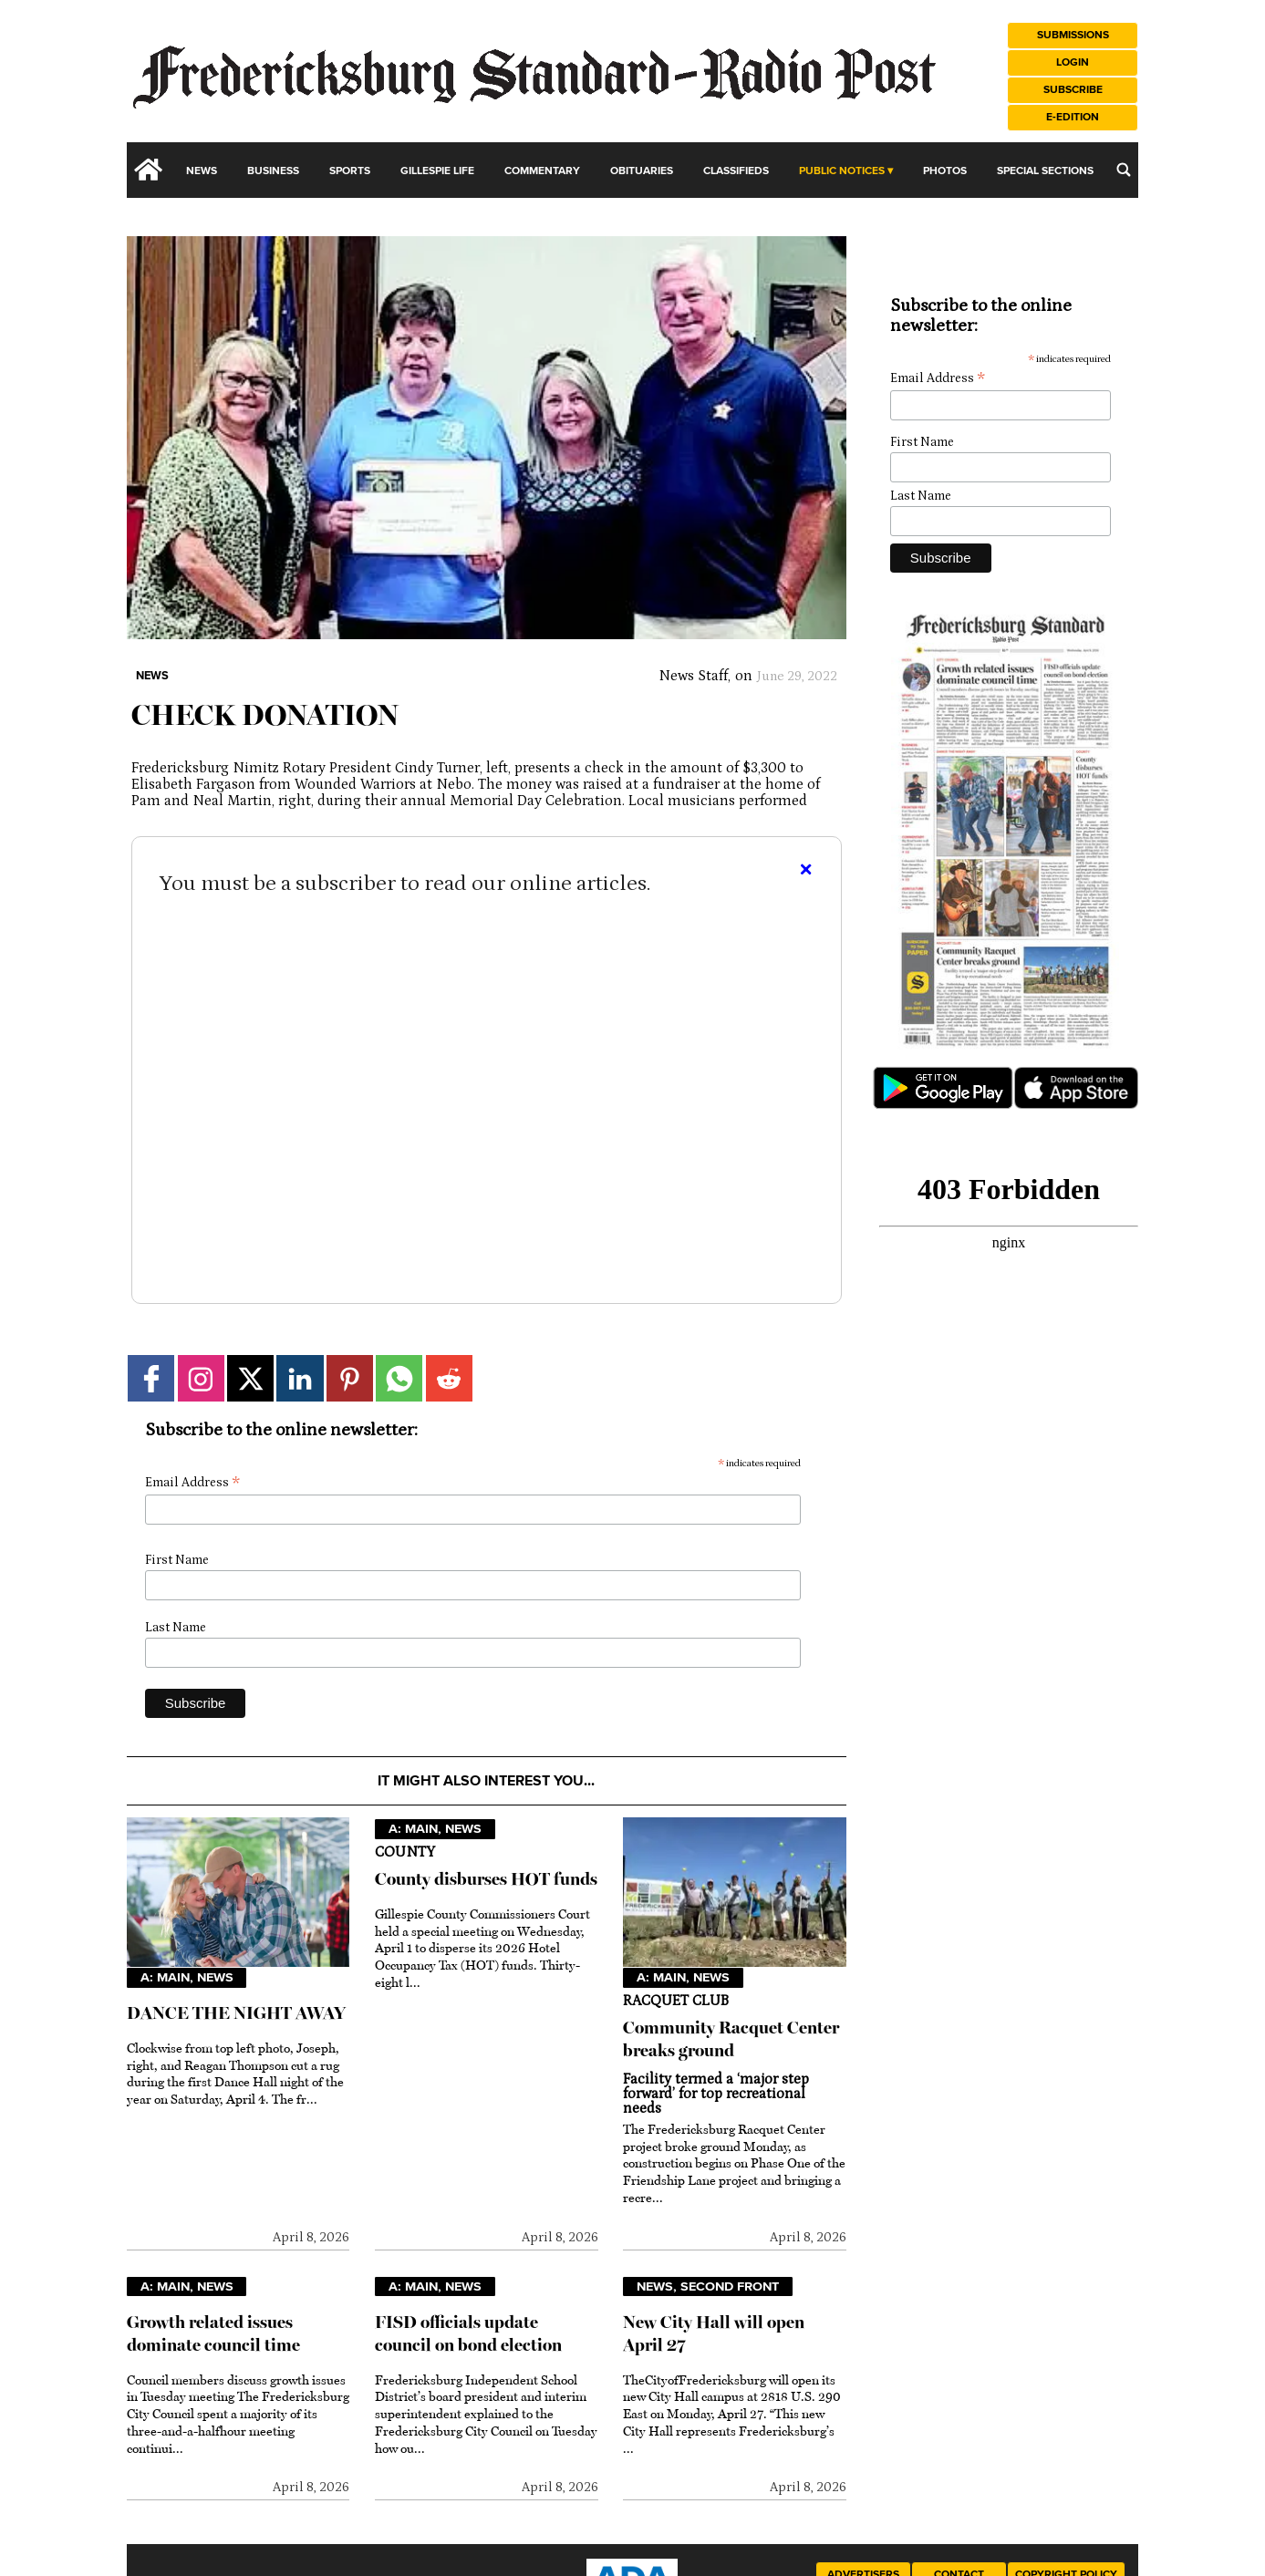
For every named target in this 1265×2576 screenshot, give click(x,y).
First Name (177, 1560)
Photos (945, 171)
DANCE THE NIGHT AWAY (236, 2012)
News (201, 171)
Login (1072, 62)
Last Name (175, 1627)
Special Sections (1045, 171)
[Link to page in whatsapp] (399, 1378)
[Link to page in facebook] (151, 1378)
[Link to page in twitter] (250, 1378)
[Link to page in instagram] (201, 1378)
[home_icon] (149, 170)
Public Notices (842, 171)
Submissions (1073, 35)
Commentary (542, 171)
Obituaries (641, 171)
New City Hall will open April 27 (713, 2333)
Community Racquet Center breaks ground (731, 2039)
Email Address (192, 1483)
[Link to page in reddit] (449, 1378)
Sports (349, 171)
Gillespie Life (437, 171)
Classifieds (736, 171)
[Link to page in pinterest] (350, 1378)
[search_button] (1123, 169)
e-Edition (1072, 117)
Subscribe (1073, 90)
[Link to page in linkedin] (299, 1378)
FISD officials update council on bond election (468, 2333)
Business (273, 171)
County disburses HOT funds (486, 1878)
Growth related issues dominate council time (213, 2333)
